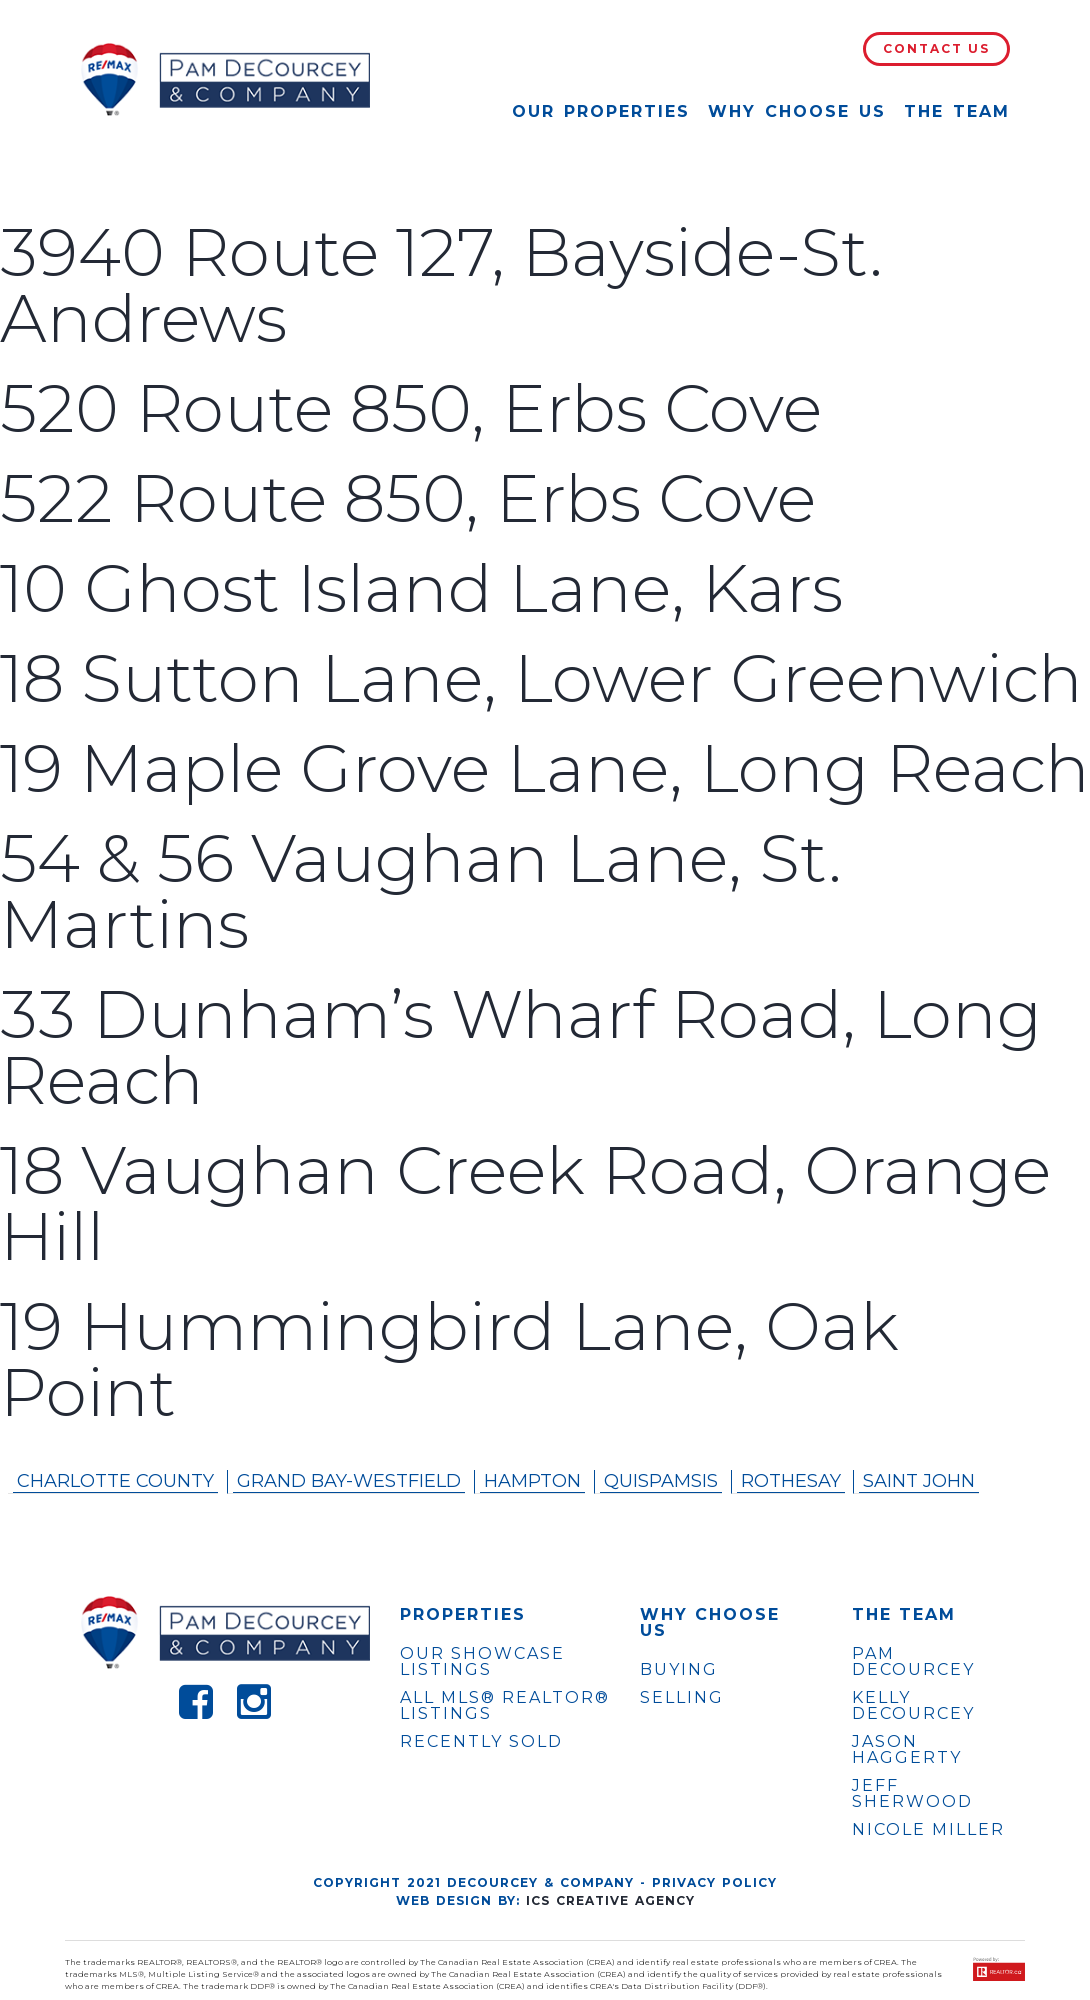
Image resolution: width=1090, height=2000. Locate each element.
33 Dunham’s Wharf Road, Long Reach (521, 1047)
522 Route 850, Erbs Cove (408, 498)
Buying (679, 1669)
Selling (682, 1697)
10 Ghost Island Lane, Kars (421, 588)
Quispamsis (661, 1481)
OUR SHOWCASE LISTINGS (482, 1661)
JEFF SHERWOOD (912, 1794)
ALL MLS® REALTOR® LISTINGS (505, 1705)
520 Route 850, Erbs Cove (411, 408)
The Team (957, 111)
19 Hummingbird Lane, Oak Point (449, 1359)
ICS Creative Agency (610, 1900)
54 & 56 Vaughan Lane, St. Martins (421, 891)
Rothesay (791, 1481)
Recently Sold (481, 1741)
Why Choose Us (797, 111)
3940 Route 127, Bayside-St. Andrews (441, 285)
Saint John (919, 1481)
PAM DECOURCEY (913, 1662)
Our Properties (601, 111)
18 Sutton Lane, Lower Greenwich (541, 678)
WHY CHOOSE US (710, 1623)
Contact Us (936, 48)
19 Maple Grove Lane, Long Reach (545, 768)
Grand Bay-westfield (349, 1481)
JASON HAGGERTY (907, 1750)
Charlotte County (115, 1481)
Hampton (532, 1481)
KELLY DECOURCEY (913, 1706)
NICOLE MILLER (928, 1830)
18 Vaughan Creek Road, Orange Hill (525, 1203)
